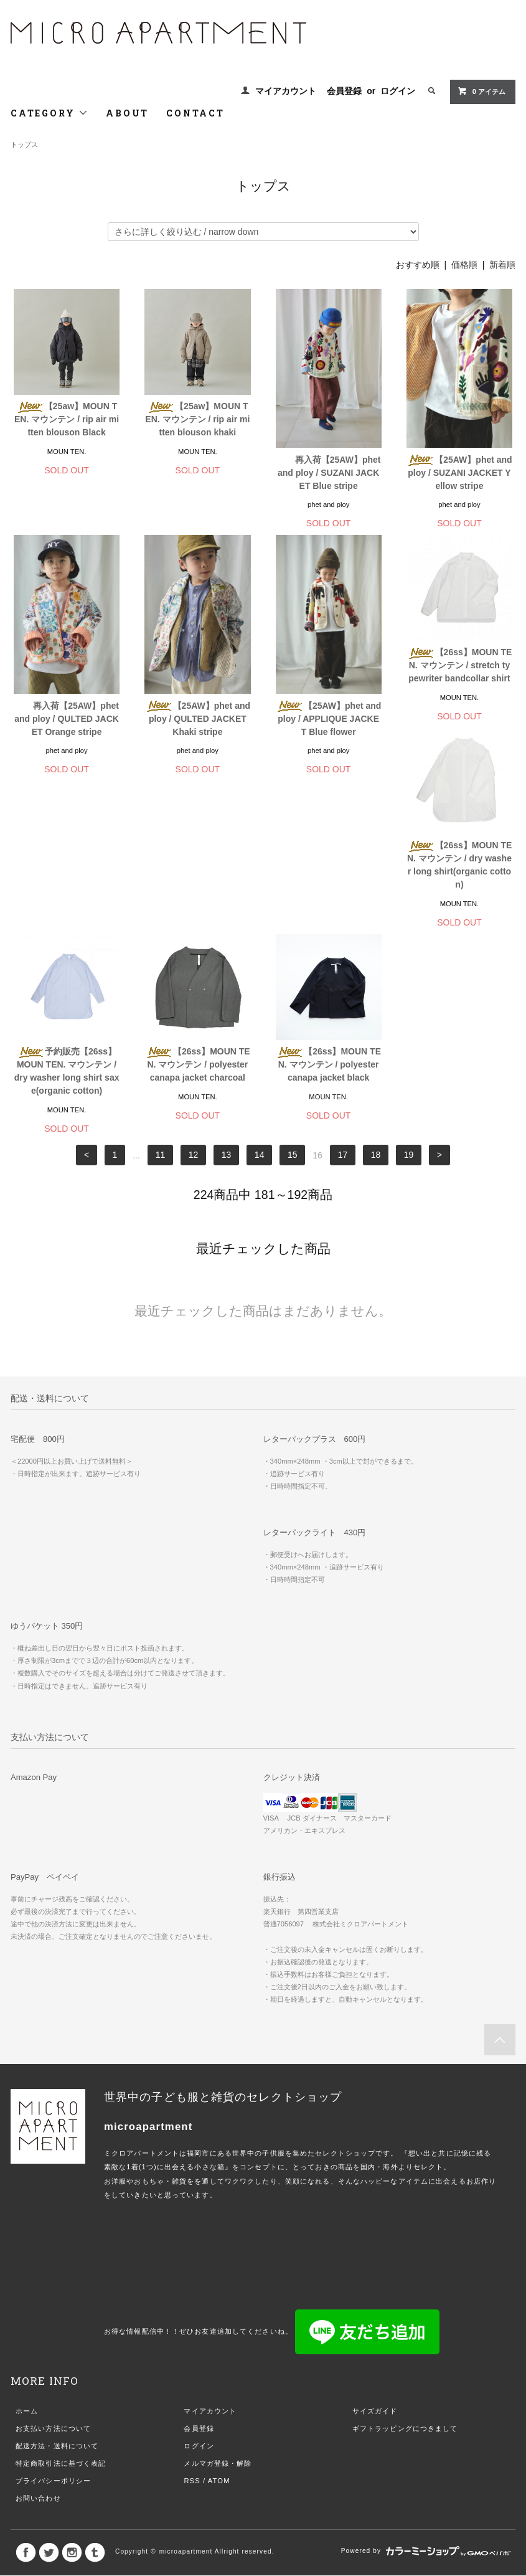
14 (260, 1002)
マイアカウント (285, 91)
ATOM (219, 2327)
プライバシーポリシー (53, 2327)
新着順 (502, 265)
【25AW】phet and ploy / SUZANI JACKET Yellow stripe (459, 473)
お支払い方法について (53, 2275)
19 (409, 1002)
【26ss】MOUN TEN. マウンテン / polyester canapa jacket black (459, 911)
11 (161, 1002)
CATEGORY (49, 113)
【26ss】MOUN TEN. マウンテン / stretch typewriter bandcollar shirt (459, 665)
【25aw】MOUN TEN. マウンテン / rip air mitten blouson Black (66, 419)
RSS (192, 2327)
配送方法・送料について (57, 2292)
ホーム (27, 2257)
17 (343, 1002)
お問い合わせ (38, 2345)
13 (227, 1002)
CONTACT (195, 113)
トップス (24, 144)
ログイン (397, 91)
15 (293, 1002)
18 (376, 1002)
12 (194, 1002)
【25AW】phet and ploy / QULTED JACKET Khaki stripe (197, 719)
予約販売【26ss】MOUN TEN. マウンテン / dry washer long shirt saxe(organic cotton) (197, 917)
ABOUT (127, 113)
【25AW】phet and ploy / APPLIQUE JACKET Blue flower (328, 719)
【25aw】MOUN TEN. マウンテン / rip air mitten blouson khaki (197, 419)
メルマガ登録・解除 (217, 2310)
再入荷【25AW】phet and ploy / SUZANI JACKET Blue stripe (328, 473)
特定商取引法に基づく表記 (61, 2310)
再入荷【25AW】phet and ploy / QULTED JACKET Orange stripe (66, 719)
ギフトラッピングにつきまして (405, 2275)
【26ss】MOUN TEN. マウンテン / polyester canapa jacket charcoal (328, 911)
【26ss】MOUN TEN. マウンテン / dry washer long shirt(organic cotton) (67, 917)
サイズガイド (375, 2257)
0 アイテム (481, 91)
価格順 (464, 265)
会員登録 (344, 91)
